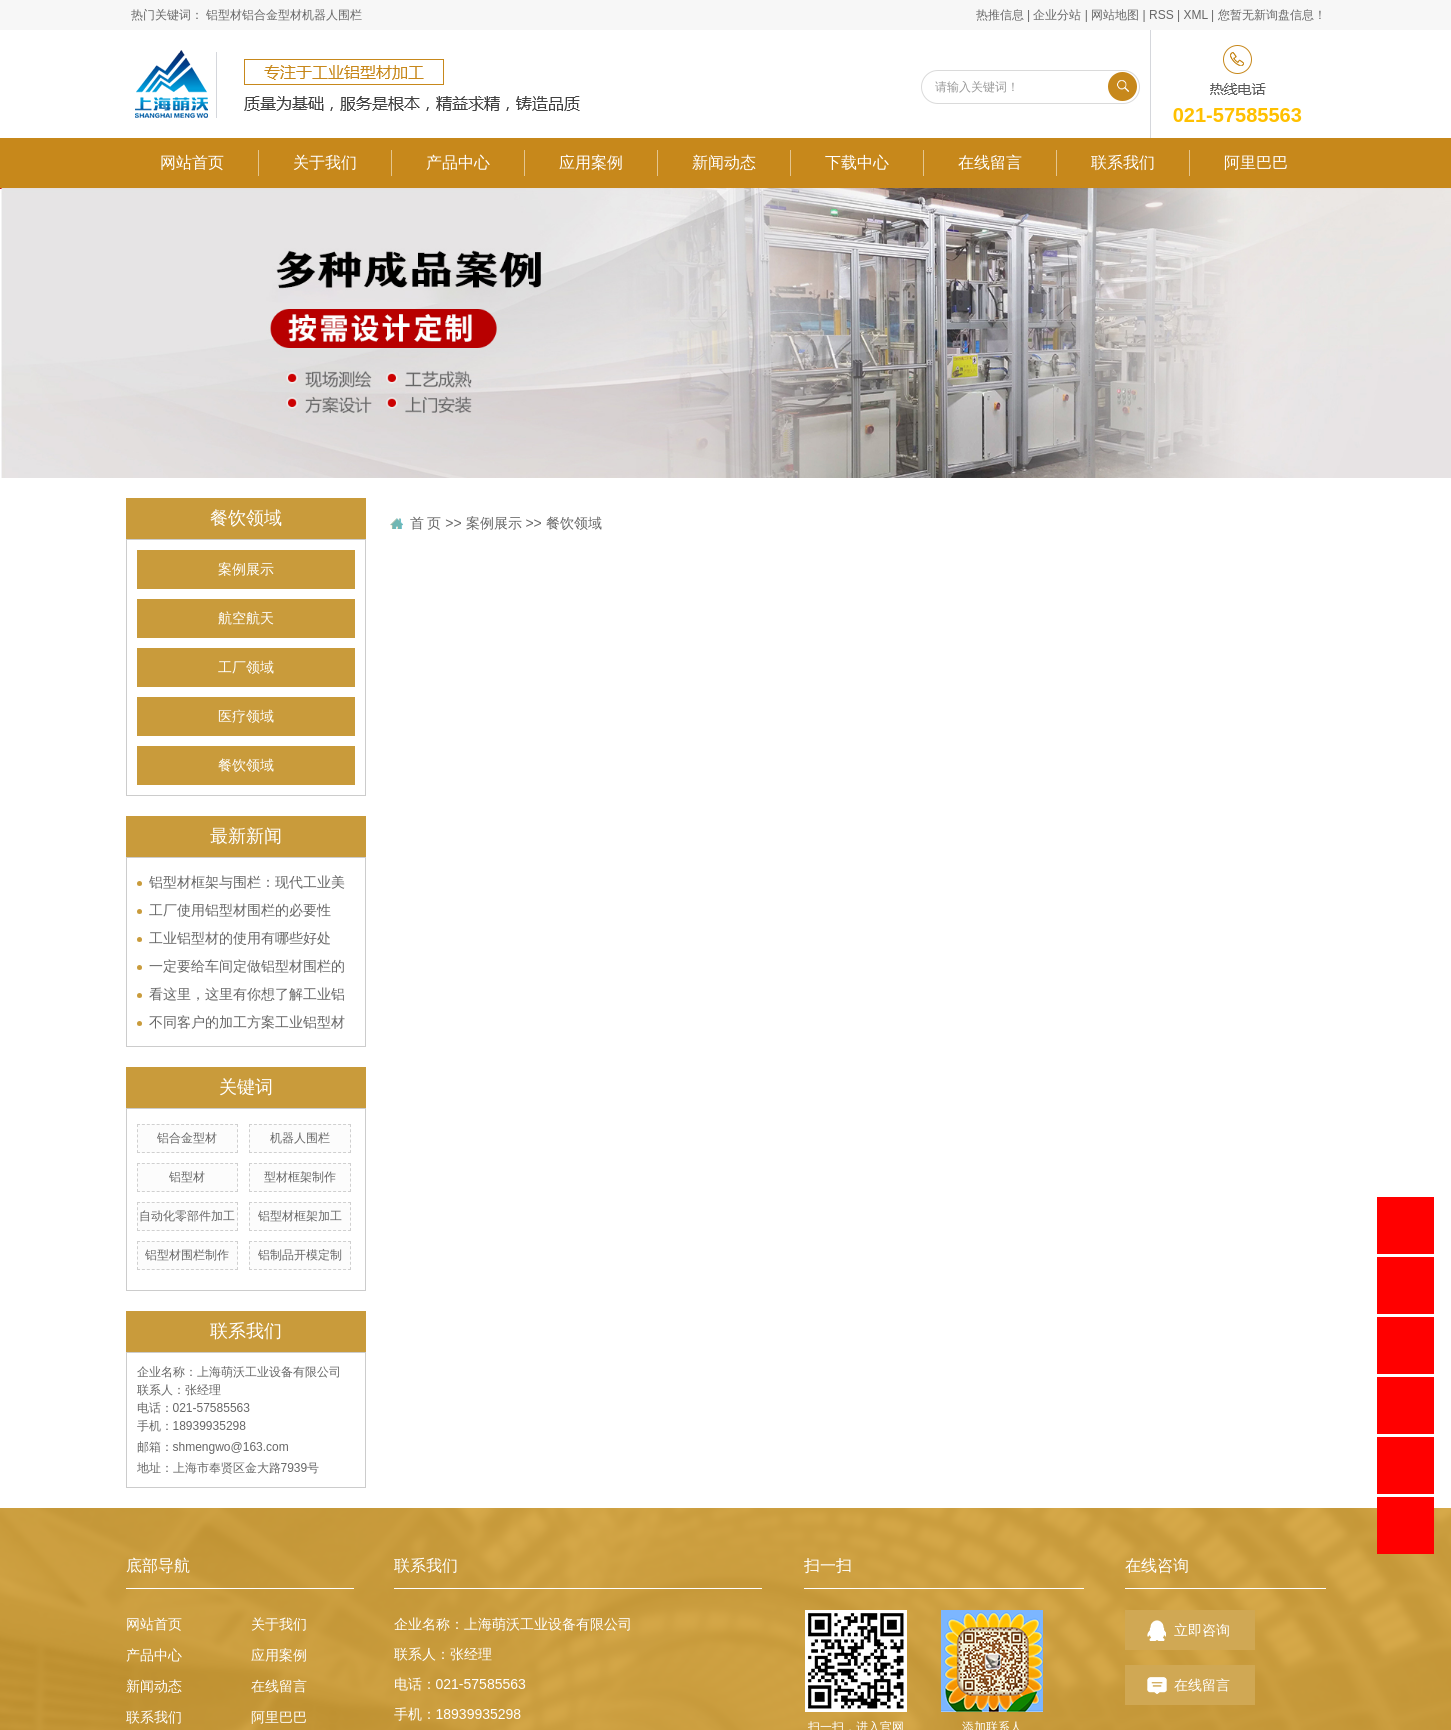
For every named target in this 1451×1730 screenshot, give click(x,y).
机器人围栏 (332, 15)
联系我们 (1123, 162)
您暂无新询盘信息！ (1272, 15)
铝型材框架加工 (300, 1216)
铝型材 (224, 15)
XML (1195, 15)
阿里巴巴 (1256, 162)
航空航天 (246, 618)
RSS (1161, 15)
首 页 (426, 523)
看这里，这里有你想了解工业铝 (247, 994)
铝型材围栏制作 (187, 1255)
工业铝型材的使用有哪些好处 (240, 938)
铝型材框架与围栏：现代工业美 (247, 882)
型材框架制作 (300, 1177)
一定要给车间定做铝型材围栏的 (247, 966)
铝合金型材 (272, 15)
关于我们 (325, 162)
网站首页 (192, 162)
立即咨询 (1202, 1630)
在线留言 (990, 162)
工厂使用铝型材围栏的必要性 (240, 910)
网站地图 (1115, 15)
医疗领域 (246, 716)
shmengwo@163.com (231, 1447)
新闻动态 (724, 162)
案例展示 (246, 569)
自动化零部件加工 (187, 1216)
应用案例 (591, 162)
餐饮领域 (246, 765)
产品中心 (458, 162)
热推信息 (1000, 15)
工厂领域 (246, 667)
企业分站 (1057, 15)
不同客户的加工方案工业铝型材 (247, 1022)
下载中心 (857, 162)
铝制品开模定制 (300, 1255)
